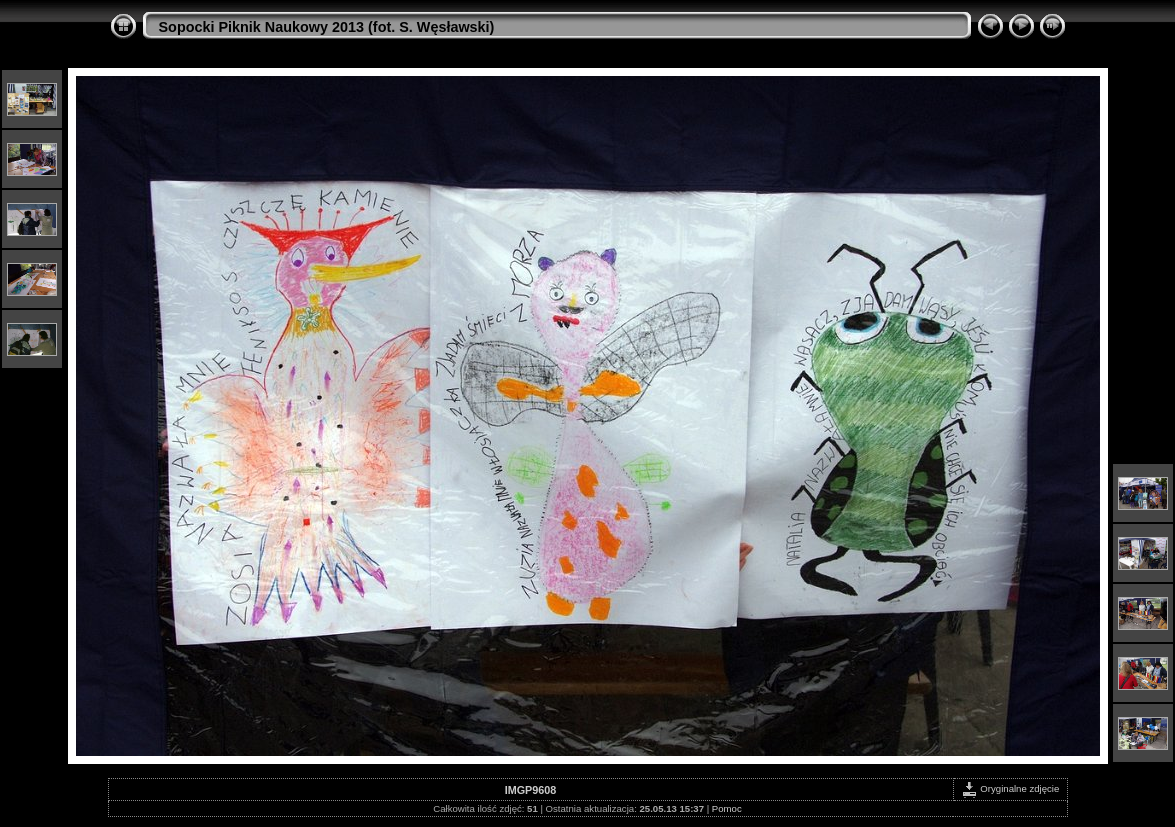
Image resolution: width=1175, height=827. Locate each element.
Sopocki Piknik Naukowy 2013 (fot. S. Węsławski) (327, 27)
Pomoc (727, 808)
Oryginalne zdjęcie (1010, 788)
